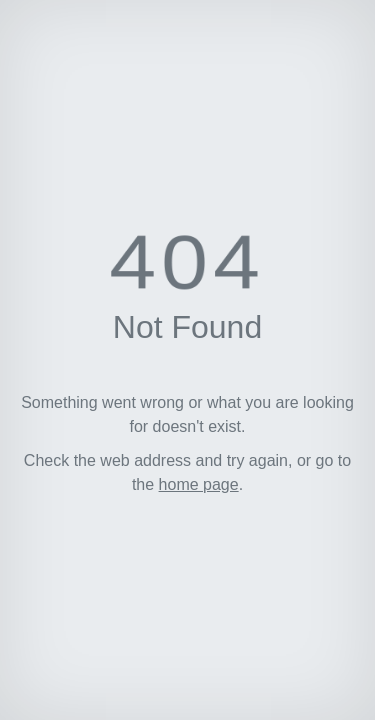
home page (199, 484)
